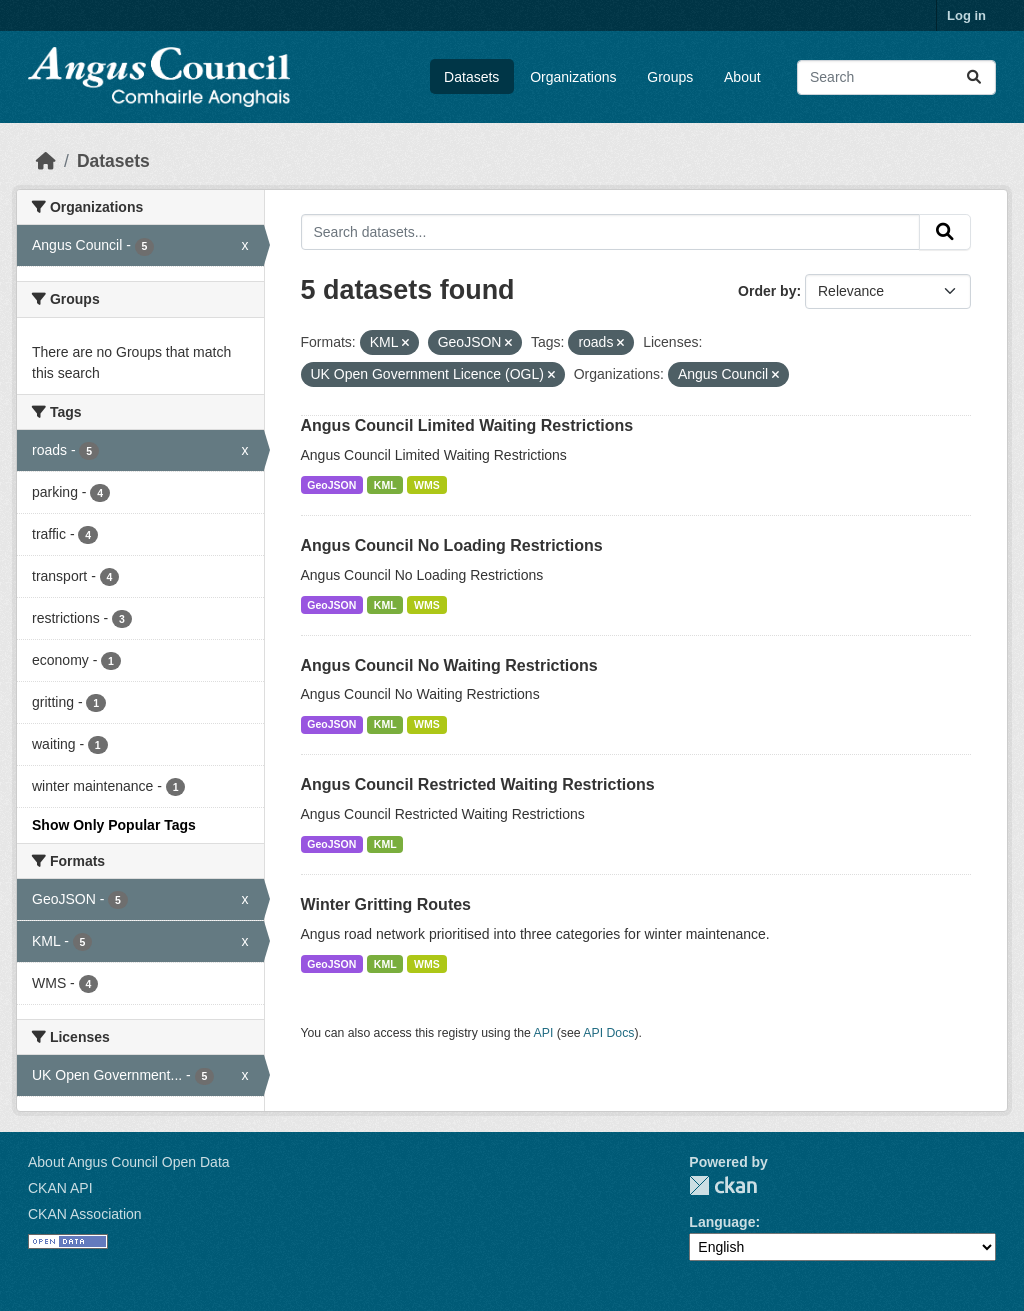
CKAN (723, 1185)
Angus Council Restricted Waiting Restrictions (478, 784)
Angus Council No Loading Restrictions (452, 545)
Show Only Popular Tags (114, 825)
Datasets (471, 77)
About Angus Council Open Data (129, 1162)
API (544, 1033)
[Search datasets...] (896, 77)
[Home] (46, 161)
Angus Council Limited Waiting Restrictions (467, 425)
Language (722, 1222)
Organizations (573, 77)
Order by (767, 291)
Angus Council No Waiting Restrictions (449, 665)
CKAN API (60, 1188)
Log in (966, 15)
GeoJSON (331, 485)
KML (385, 485)
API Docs (608, 1033)
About (742, 77)
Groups (670, 77)
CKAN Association (85, 1214)
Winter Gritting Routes (386, 904)
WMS (427, 485)
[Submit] (974, 77)
